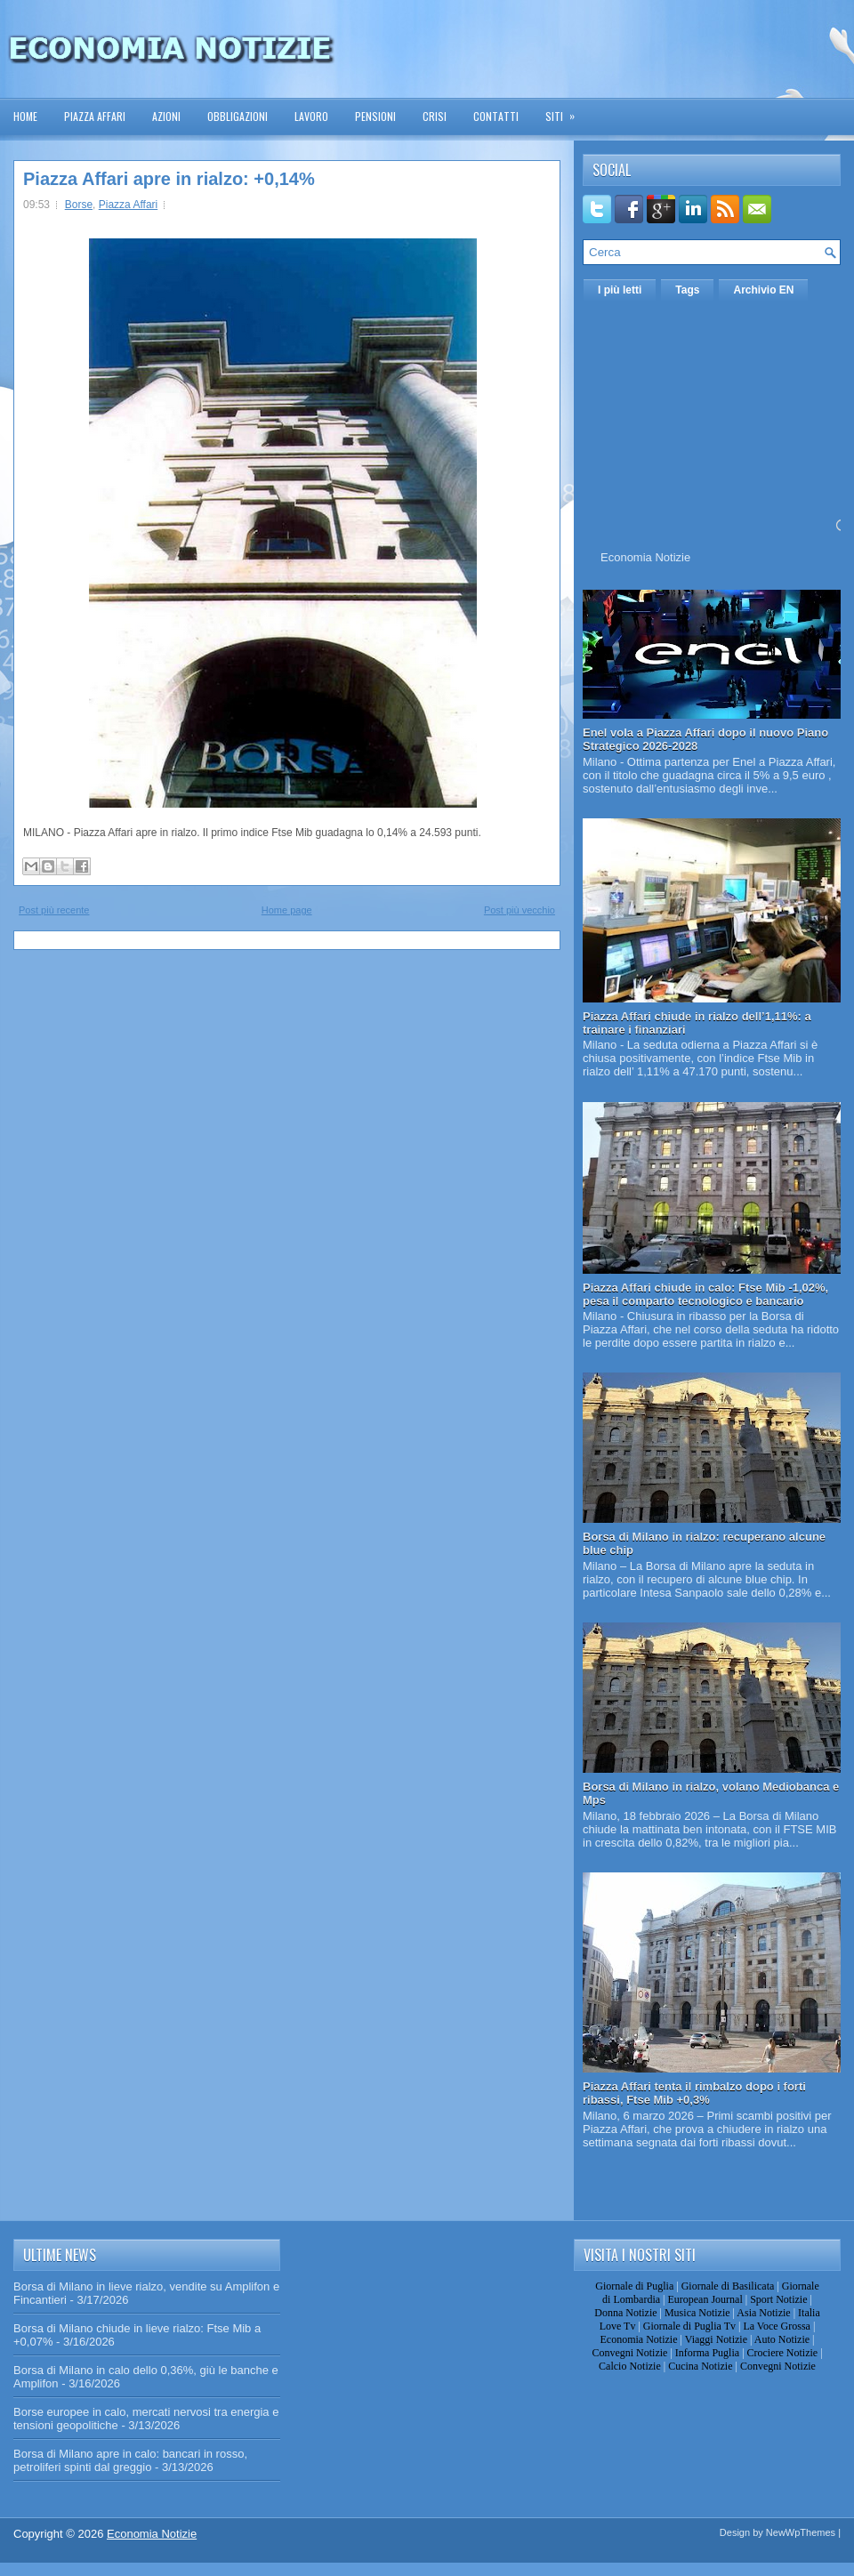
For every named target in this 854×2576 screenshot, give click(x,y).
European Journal (704, 2299)
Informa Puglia (707, 2353)
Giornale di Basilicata (728, 2286)
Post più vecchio (519, 910)
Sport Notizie (778, 2299)
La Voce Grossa (776, 2326)
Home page (287, 910)
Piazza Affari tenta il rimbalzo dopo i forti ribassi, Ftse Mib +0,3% (694, 2093)
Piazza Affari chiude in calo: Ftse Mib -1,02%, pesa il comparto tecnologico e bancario (705, 1294)
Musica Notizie (697, 2312)
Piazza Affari (94, 116)
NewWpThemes (800, 2532)
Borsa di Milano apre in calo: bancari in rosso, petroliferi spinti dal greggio (130, 2460)
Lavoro (311, 116)
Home (25, 116)
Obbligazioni (237, 116)
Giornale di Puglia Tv (689, 2326)
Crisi (435, 116)
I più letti (619, 290)
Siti (565, 111)
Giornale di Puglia (634, 2286)
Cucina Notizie (700, 2366)
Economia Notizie (645, 557)
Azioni (166, 116)
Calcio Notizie (630, 2366)
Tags (687, 290)
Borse (79, 204)
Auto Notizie (782, 2339)
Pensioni (375, 116)
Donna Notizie (625, 2312)
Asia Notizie (763, 2312)
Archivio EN (763, 290)
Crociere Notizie (782, 2353)
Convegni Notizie (629, 2353)
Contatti (496, 116)
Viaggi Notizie (716, 2339)
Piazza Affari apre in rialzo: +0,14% (169, 179)
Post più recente (54, 910)
